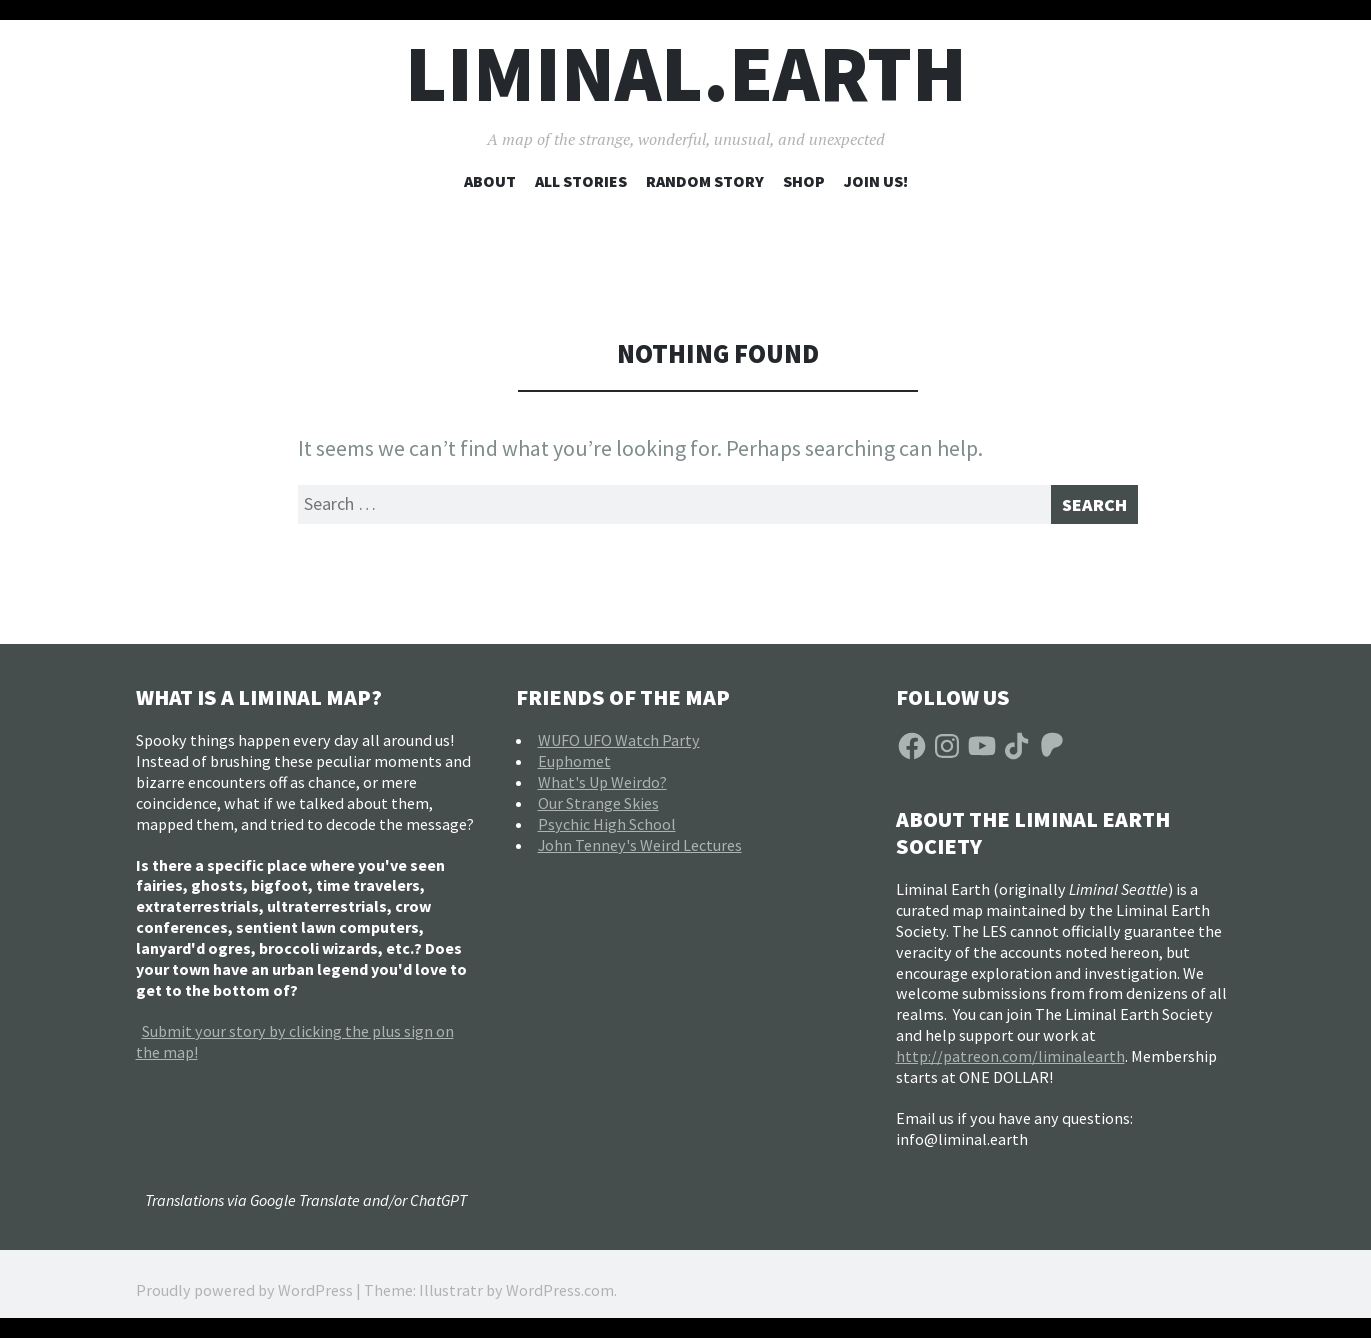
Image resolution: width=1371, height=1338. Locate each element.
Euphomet (574, 768)
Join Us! (876, 181)
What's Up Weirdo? (602, 789)
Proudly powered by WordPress (244, 1298)
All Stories (581, 181)
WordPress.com (560, 1298)
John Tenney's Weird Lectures (640, 852)
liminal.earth (686, 73)
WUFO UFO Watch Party (619, 747)
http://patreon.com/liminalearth (1010, 1063)
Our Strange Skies (598, 810)
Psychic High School (607, 831)
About (490, 181)
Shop (804, 181)
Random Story (705, 181)
